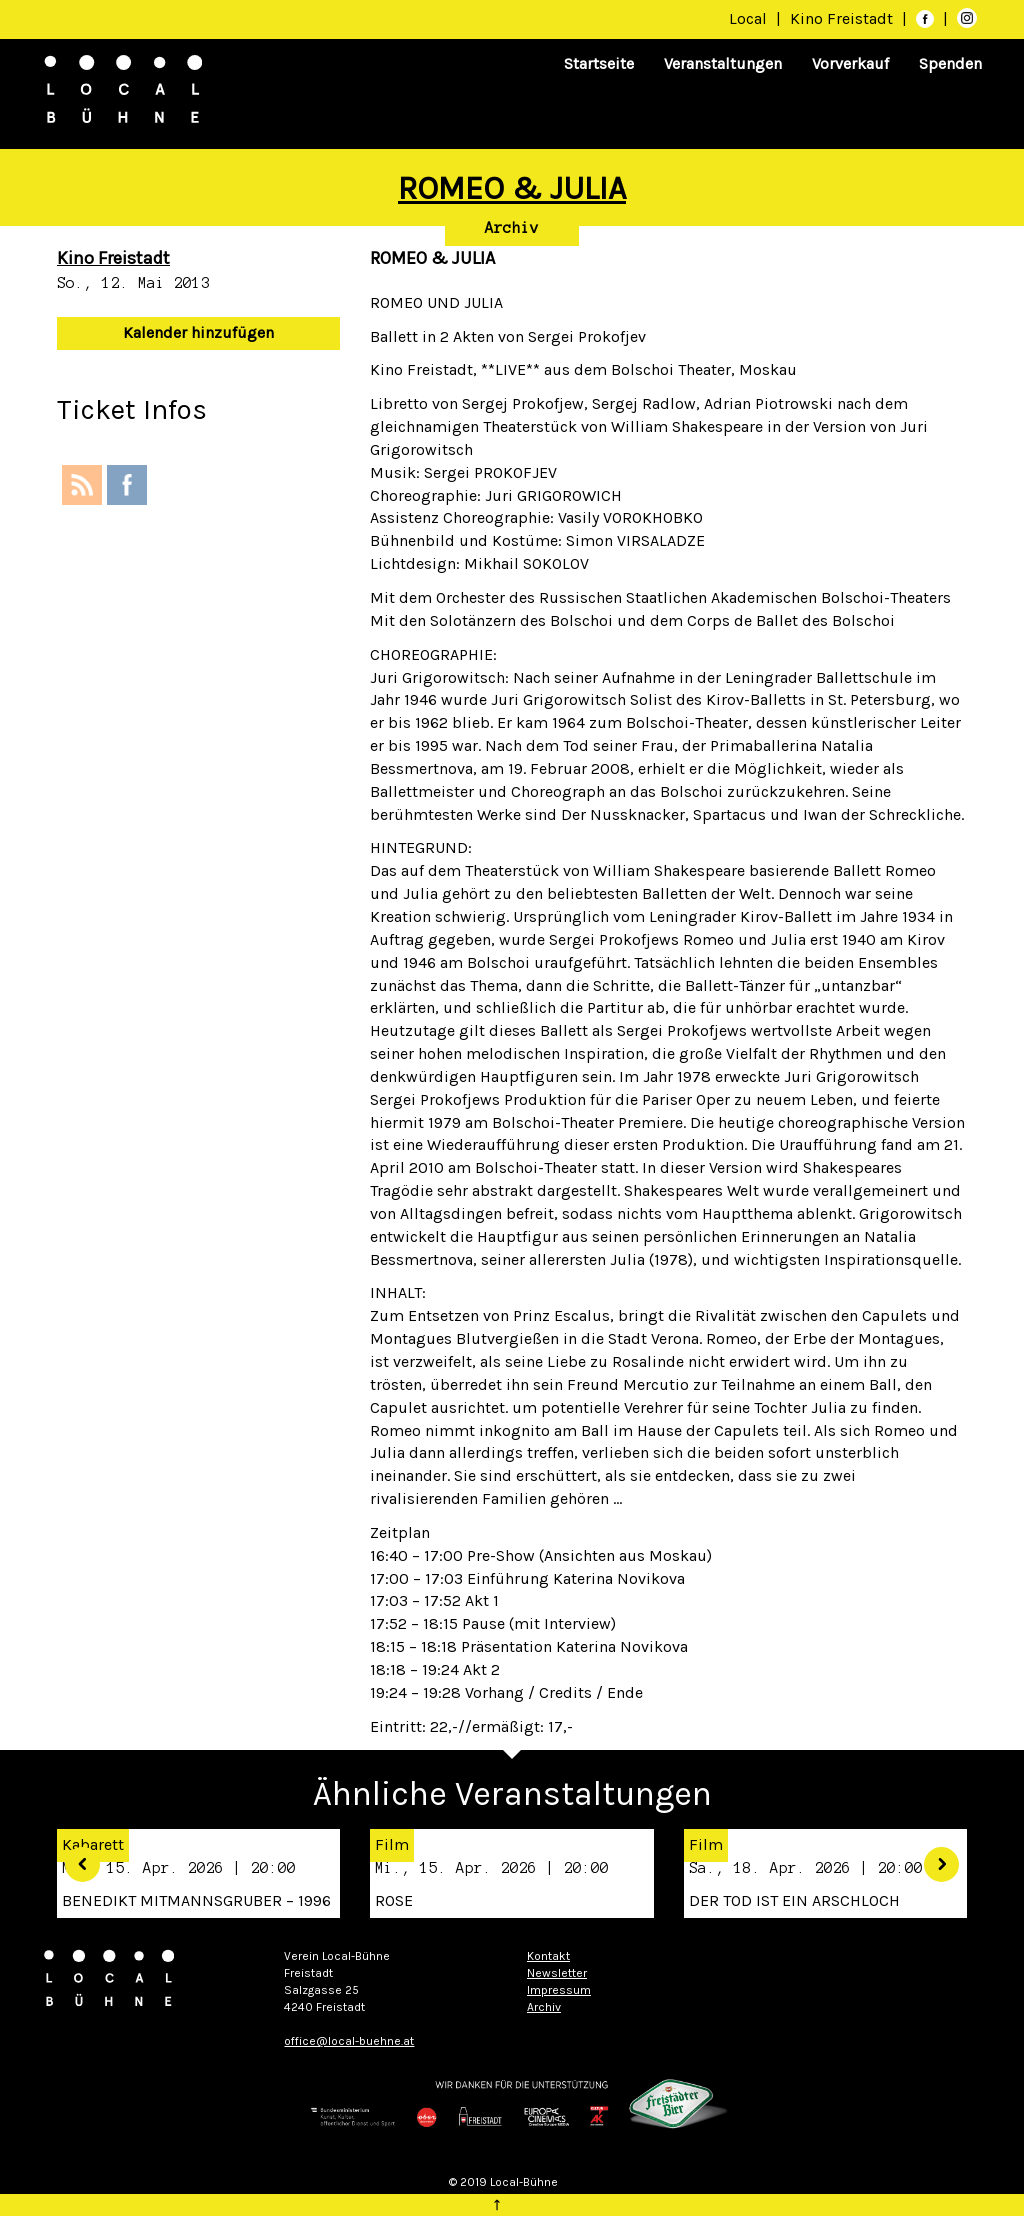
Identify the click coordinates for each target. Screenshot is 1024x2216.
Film (392, 1844)
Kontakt (548, 1956)
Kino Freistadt (843, 18)
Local (748, 18)
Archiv (512, 228)
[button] (75, 1857)
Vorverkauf (850, 63)
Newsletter (557, 1973)
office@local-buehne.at (349, 2041)
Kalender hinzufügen (198, 332)
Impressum (559, 1990)
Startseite (599, 63)
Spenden (950, 63)
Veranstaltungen (723, 63)
